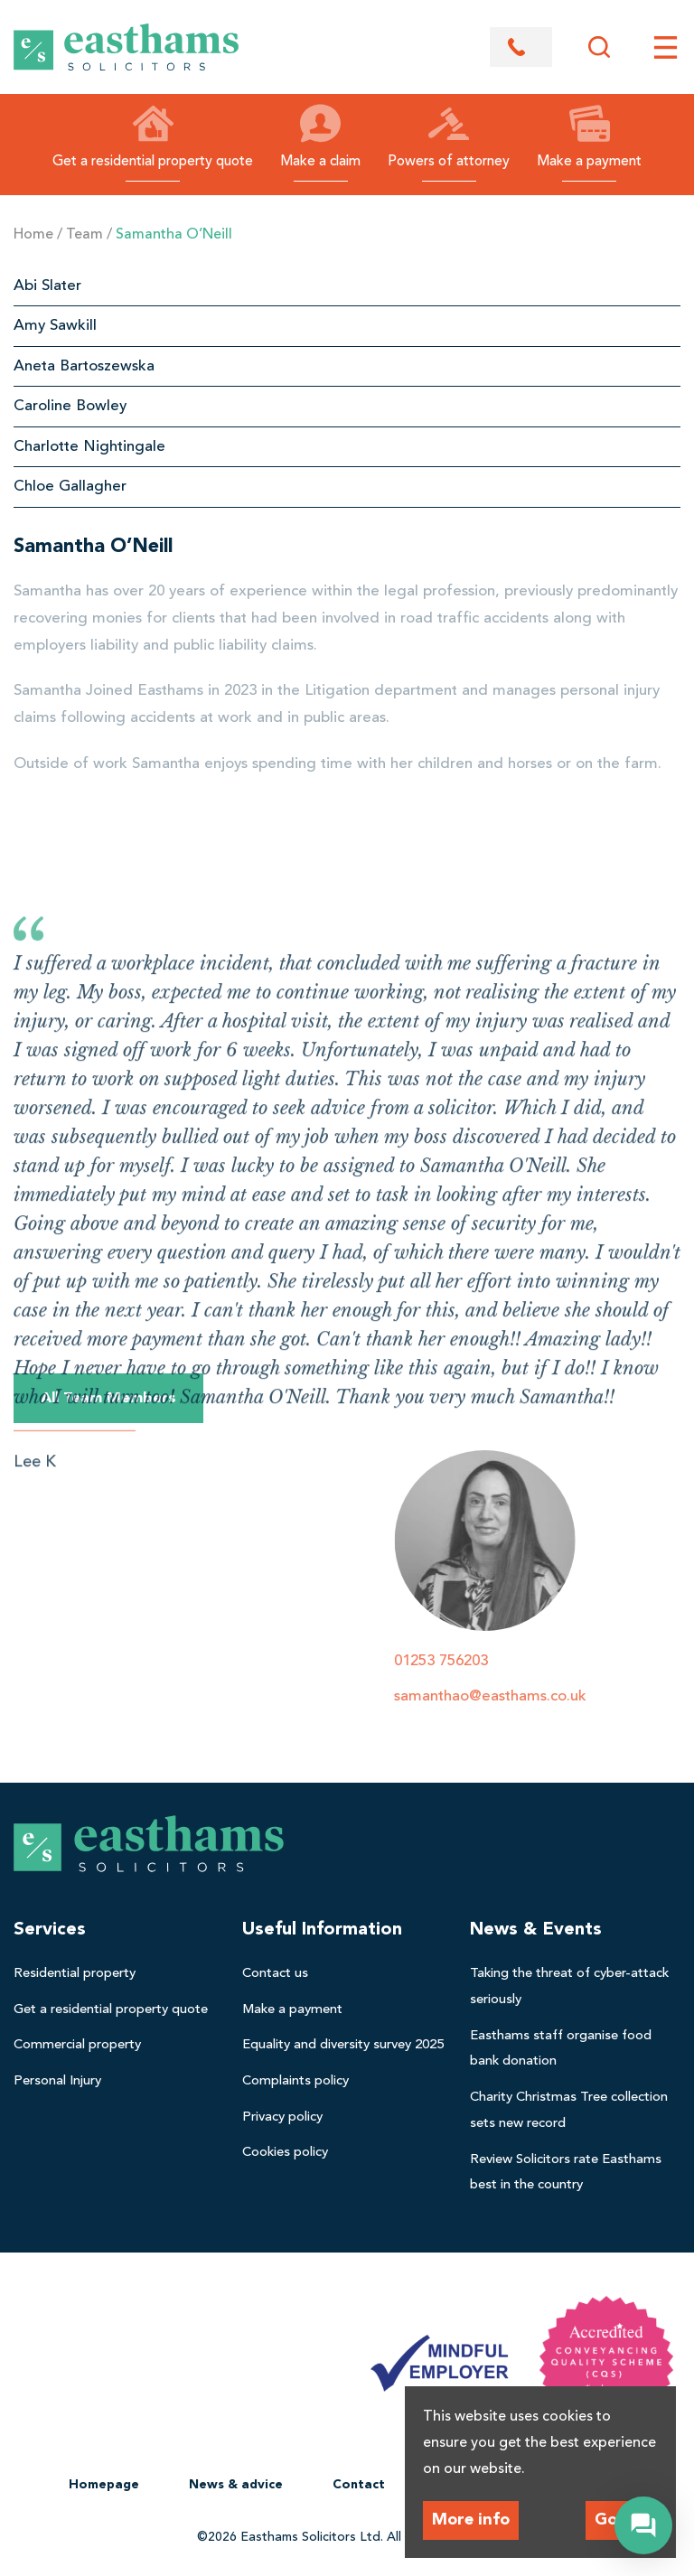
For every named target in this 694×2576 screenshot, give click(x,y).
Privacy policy (282, 2117)
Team (84, 235)
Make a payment (589, 136)
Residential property (75, 1974)
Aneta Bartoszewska (84, 366)
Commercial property (77, 2045)
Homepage (104, 2484)
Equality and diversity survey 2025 (343, 2045)
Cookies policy (285, 2152)
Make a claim (320, 136)
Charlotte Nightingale (89, 446)
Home (33, 235)
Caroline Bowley (70, 406)
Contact (359, 2484)
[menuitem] (119, 1974)
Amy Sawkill (55, 325)
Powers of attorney (449, 136)
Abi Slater (47, 286)
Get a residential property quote (152, 136)
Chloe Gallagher (70, 486)
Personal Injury (57, 2081)
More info (471, 2520)
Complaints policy (295, 2081)
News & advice (236, 2484)
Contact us (275, 1974)
